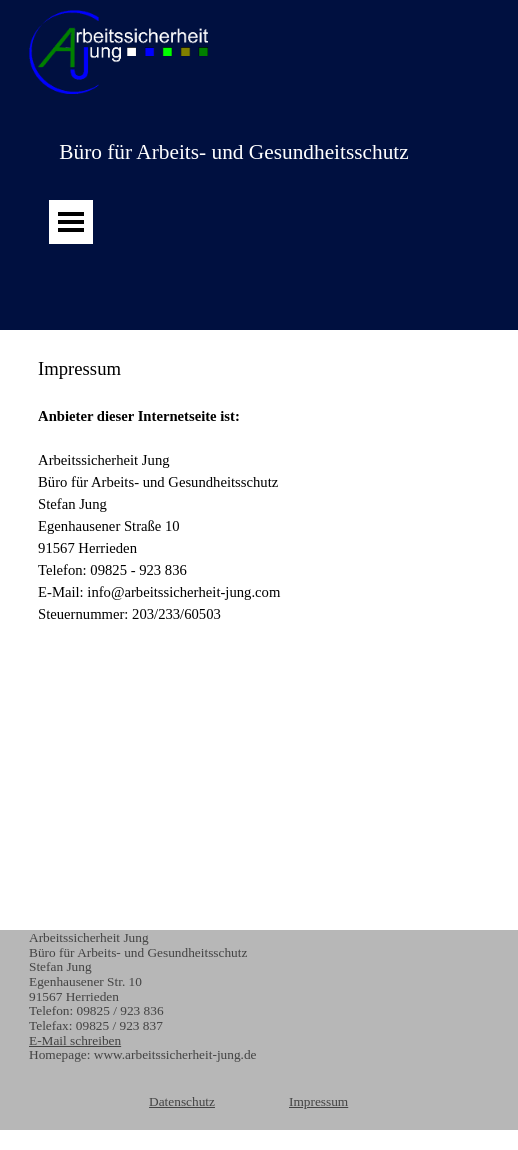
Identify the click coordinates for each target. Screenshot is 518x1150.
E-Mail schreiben (75, 1040)
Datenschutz (182, 1101)
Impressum (318, 1101)
